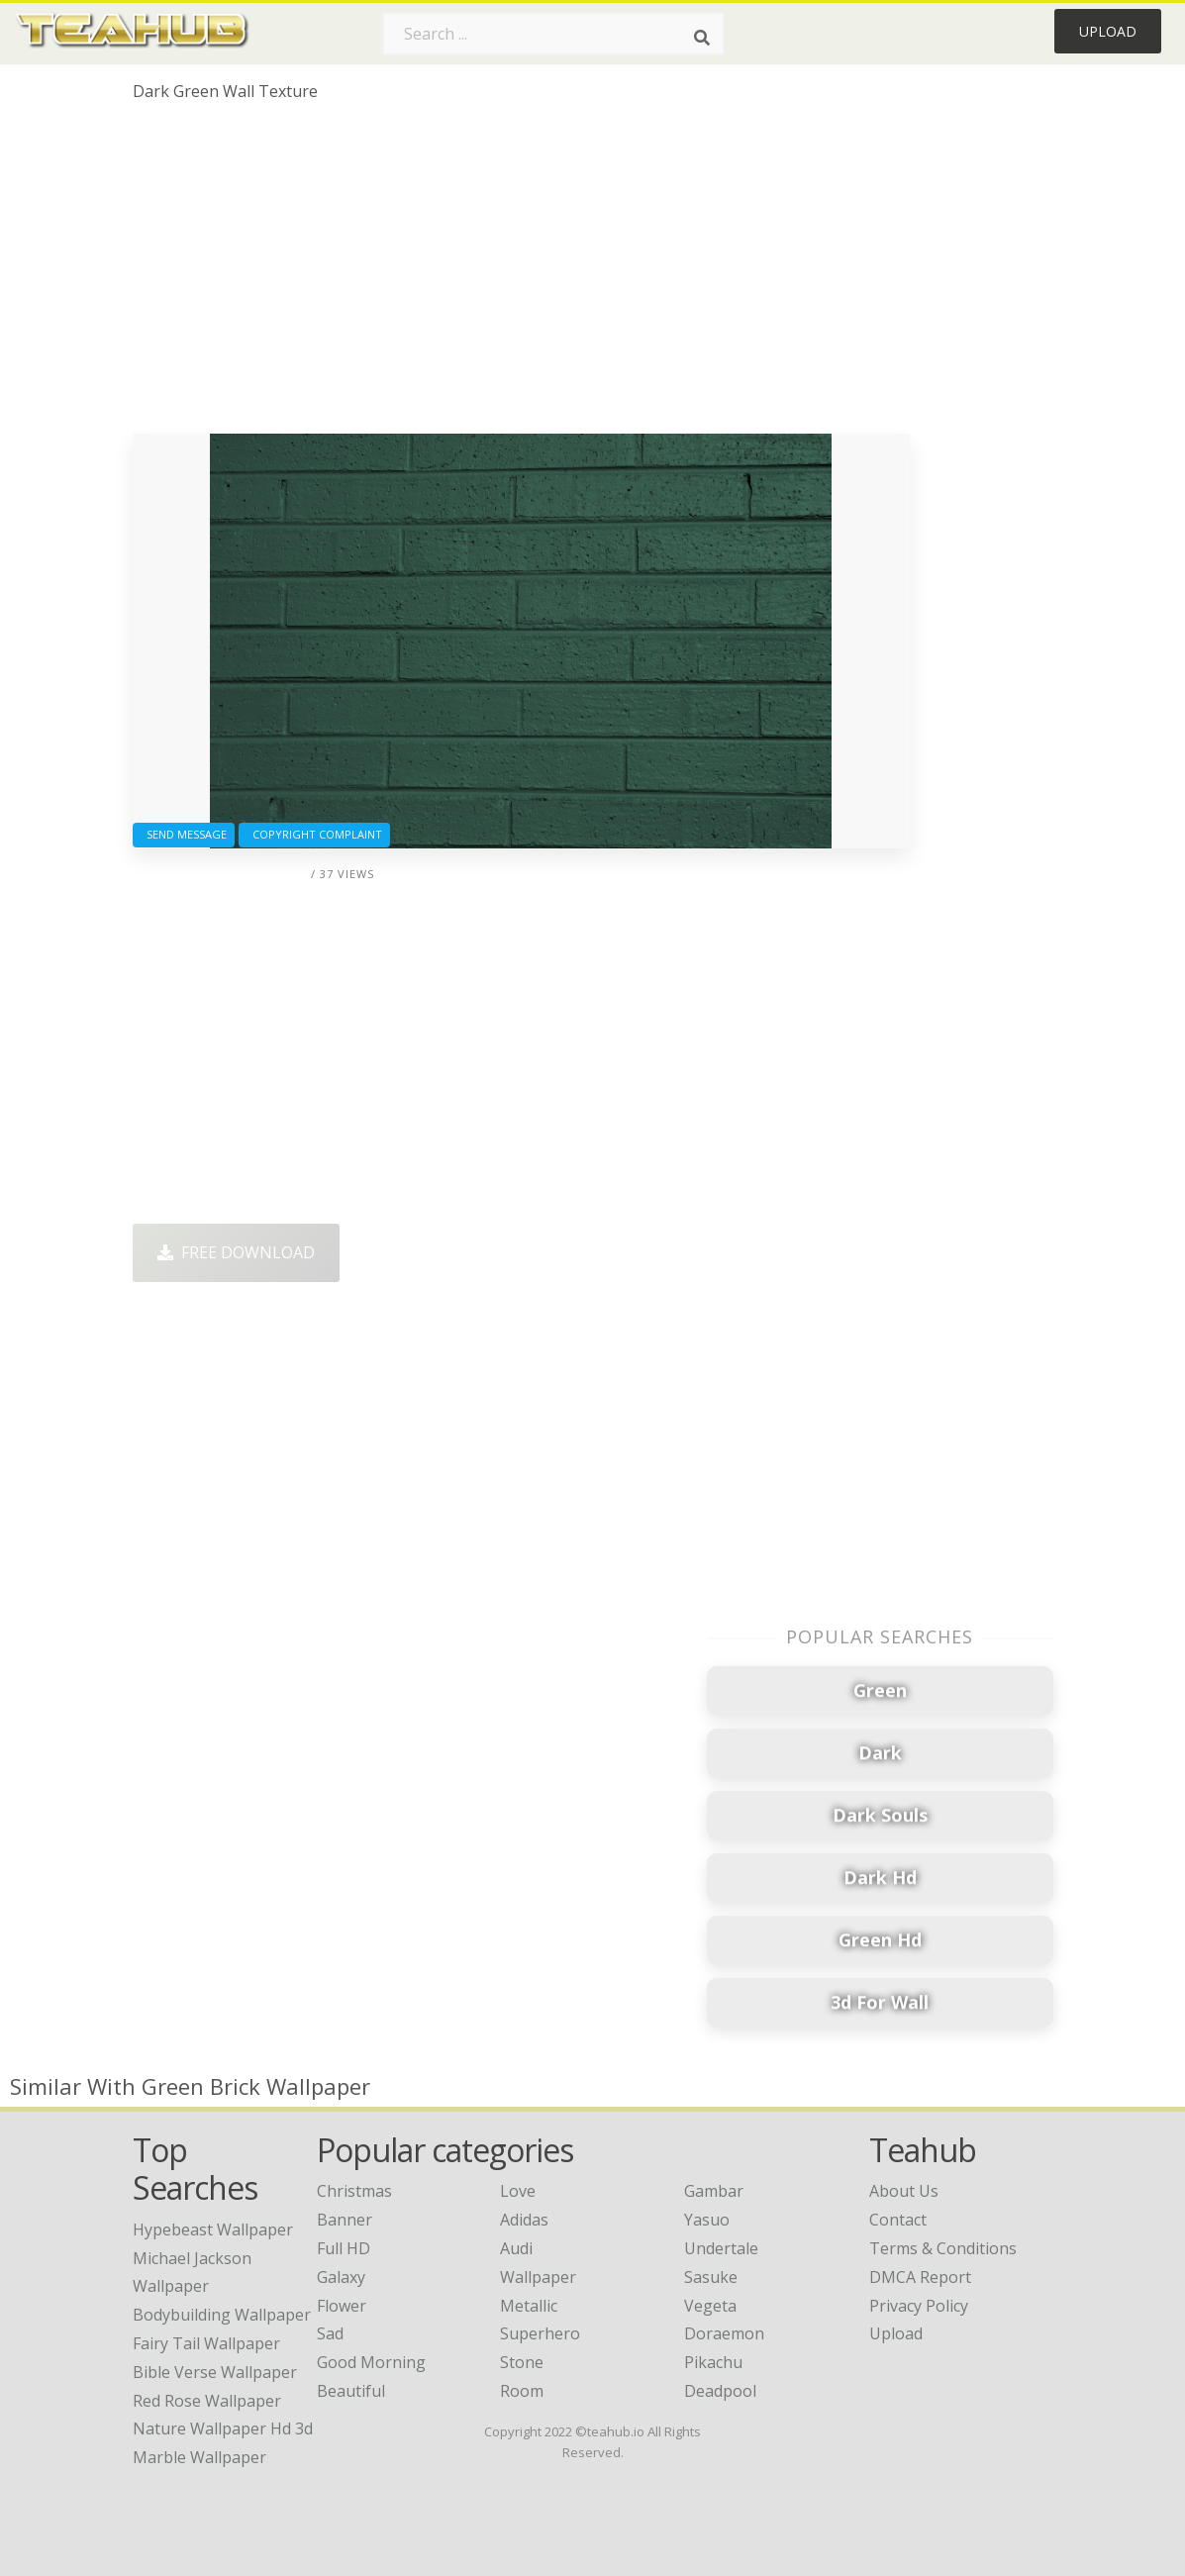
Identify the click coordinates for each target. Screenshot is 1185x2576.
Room (521, 2391)
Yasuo (707, 2219)
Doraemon (724, 2333)
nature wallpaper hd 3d (223, 2428)
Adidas (524, 2219)
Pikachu (713, 2362)
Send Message (184, 834)
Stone (521, 2362)
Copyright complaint (314, 834)
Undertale (721, 2248)
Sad (330, 2333)
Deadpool (720, 2391)
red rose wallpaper (207, 2401)
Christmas (354, 2191)
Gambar (713, 2191)
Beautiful (351, 2391)
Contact (898, 2219)
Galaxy (341, 2277)
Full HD (343, 2248)
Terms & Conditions (943, 2248)
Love (518, 2191)
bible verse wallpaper (215, 2372)
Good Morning (371, 2362)
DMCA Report (920, 2277)
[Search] (702, 37)
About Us (903, 2191)
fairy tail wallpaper (206, 2343)
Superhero (540, 2333)
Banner (344, 2219)
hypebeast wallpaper (213, 2229)
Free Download (236, 1252)
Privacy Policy (918, 2306)
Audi (516, 2248)
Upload (1107, 31)
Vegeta (710, 2306)
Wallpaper (538, 2277)
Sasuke (711, 2277)
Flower (341, 2306)
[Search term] (553, 33)
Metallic (528, 2306)
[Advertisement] (521, 275)
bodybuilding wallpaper (222, 2315)
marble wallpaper (199, 2457)
